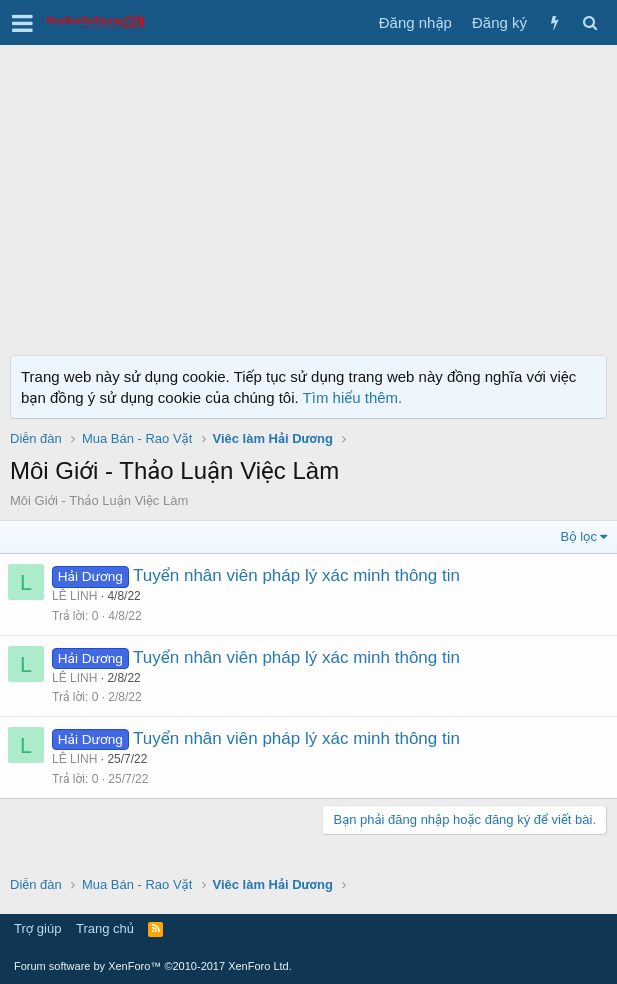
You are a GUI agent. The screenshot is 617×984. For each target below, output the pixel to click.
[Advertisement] (308, 195)
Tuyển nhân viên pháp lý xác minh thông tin (296, 575)
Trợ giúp (37, 928)
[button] (22, 23)
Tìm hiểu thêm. (353, 397)
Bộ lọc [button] (579, 536)
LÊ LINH (74, 596)
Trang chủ (105, 928)
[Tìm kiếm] (589, 22)
